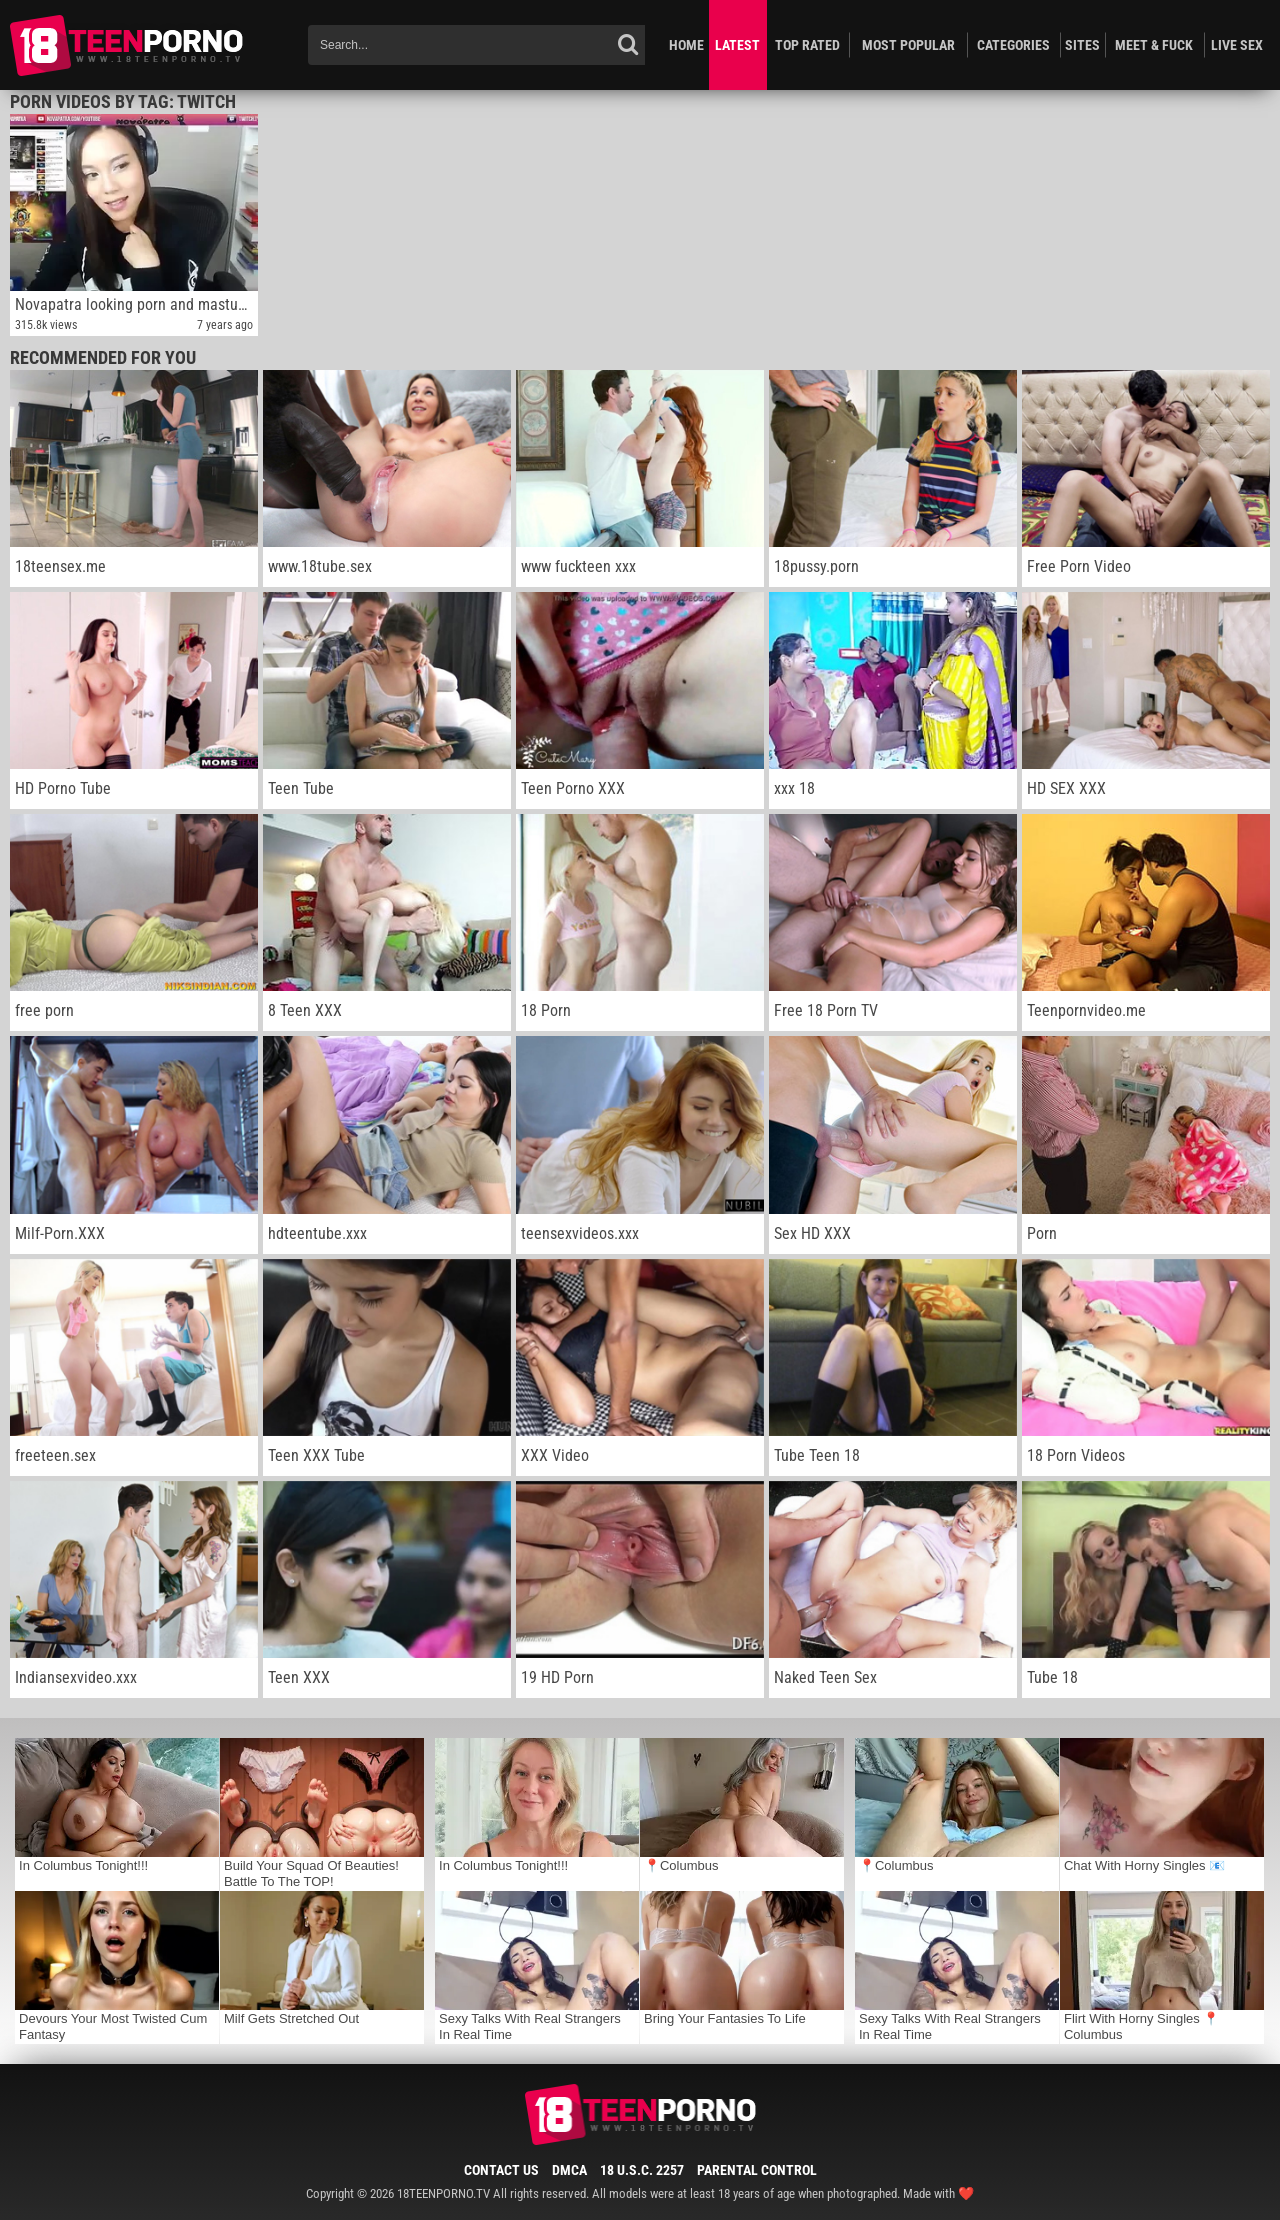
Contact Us (501, 2170)
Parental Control (757, 2170)
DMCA (569, 2170)
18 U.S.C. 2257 (642, 2170)
